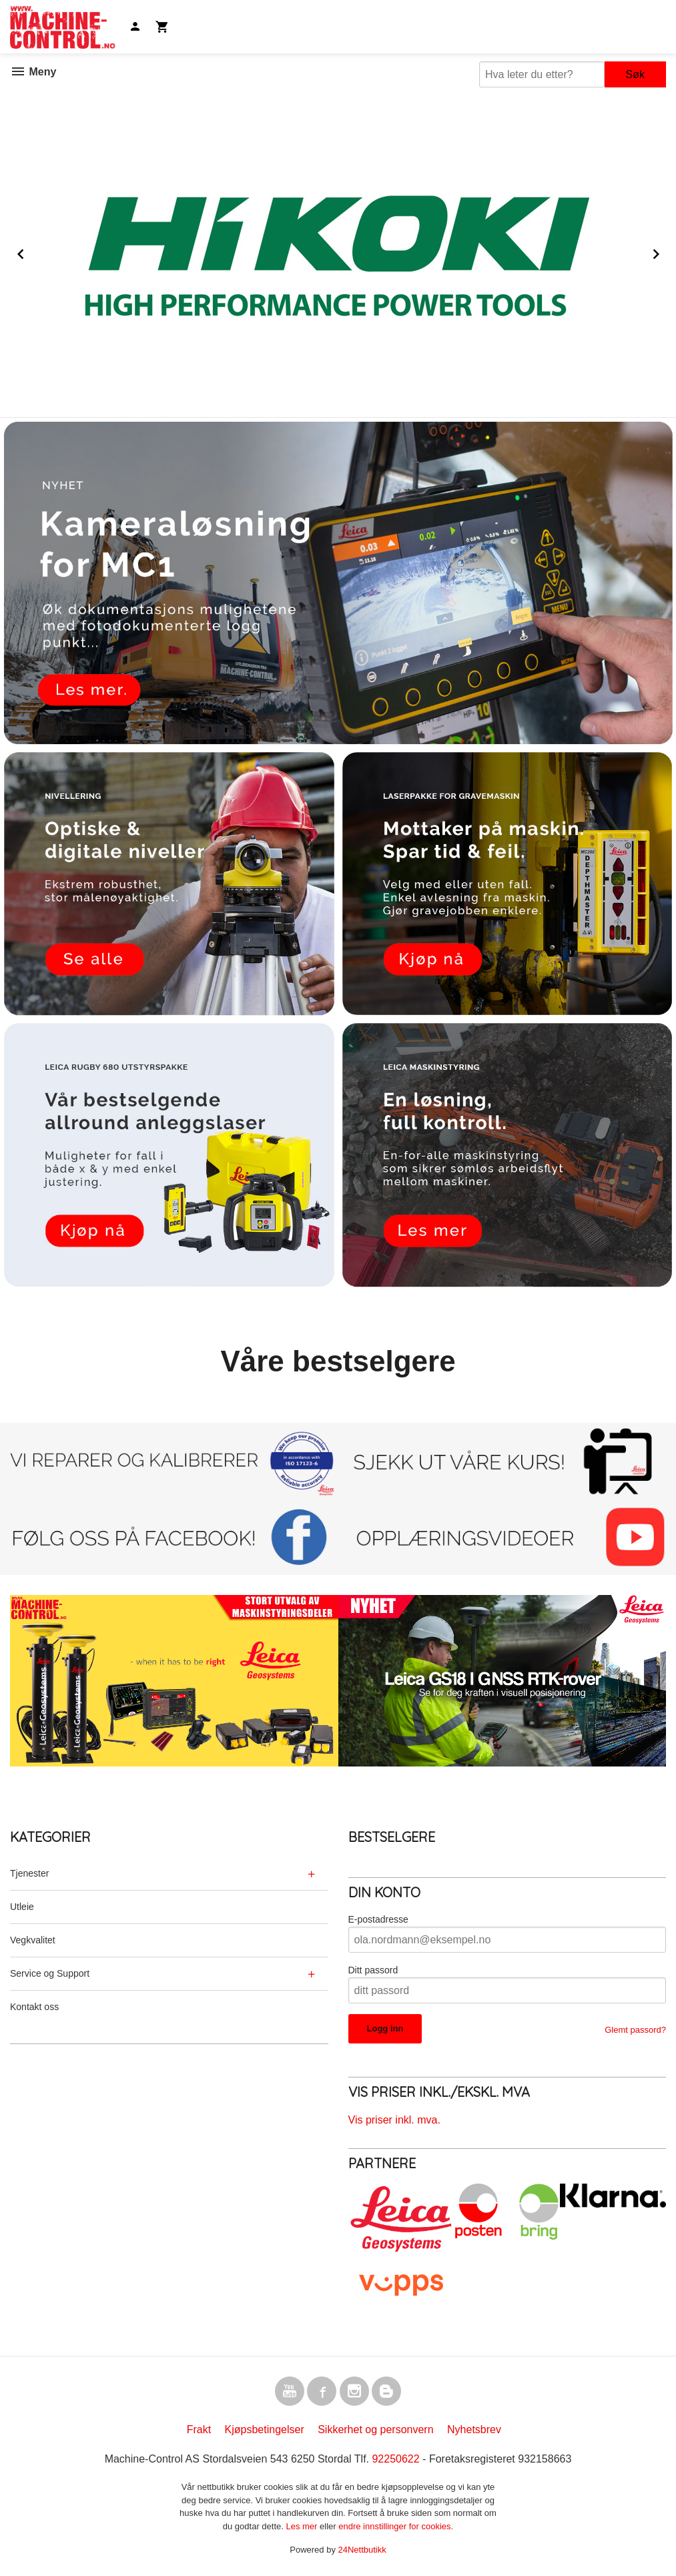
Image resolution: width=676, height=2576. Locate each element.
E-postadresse (378, 1919)
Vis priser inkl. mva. (394, 2120)
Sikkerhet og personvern (375, 2429)
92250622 (395, 2459)
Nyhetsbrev (474, 2429)
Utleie (22, 1906)
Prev (35, 252)
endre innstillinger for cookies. (395, 2526)
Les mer (303, 2526)
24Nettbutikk (362, 2550)
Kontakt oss (34, 2006)
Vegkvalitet (32, 1940)
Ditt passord (373, 1970)
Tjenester (29, 1873)
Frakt (199, 2429)
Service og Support (49, 1973)
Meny (33, 71)
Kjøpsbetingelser (264, 2429)
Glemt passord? (635, 2030)
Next (668, 252)
